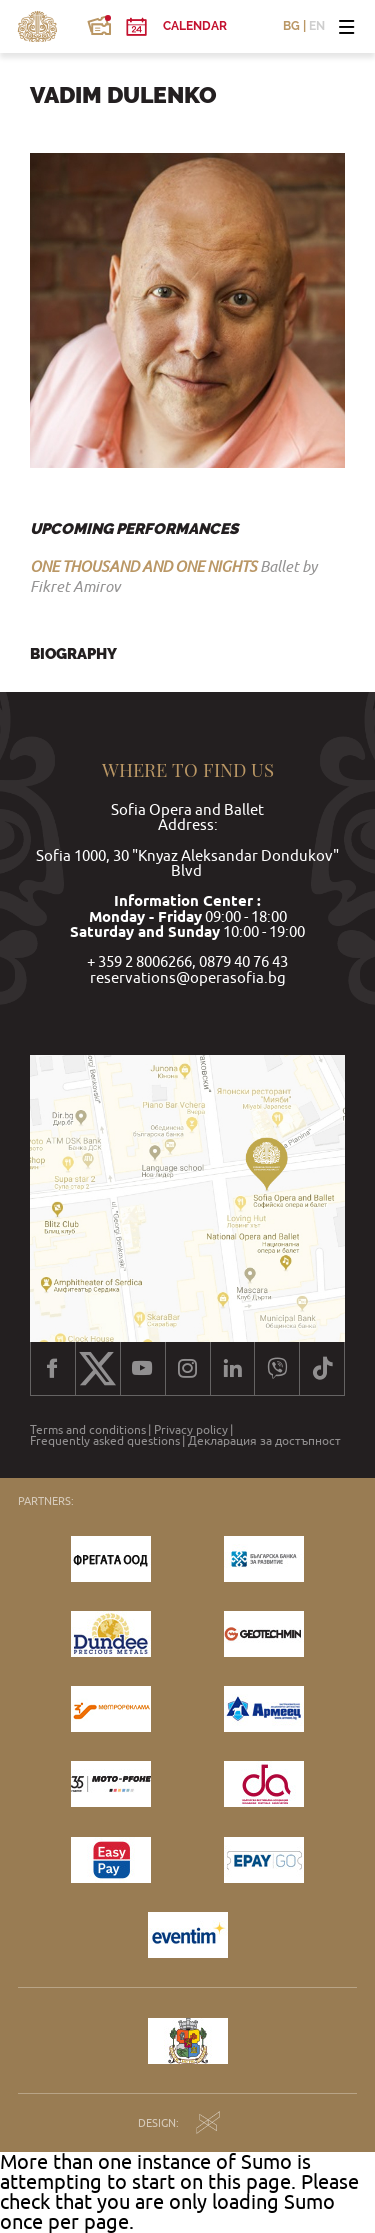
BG (291, 27)
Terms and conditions (88, 1430)
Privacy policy (191, 1430)
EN (317, 27)
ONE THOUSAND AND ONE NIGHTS (143, 566)
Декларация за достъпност (264, 1441)
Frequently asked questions (105, 1441)
